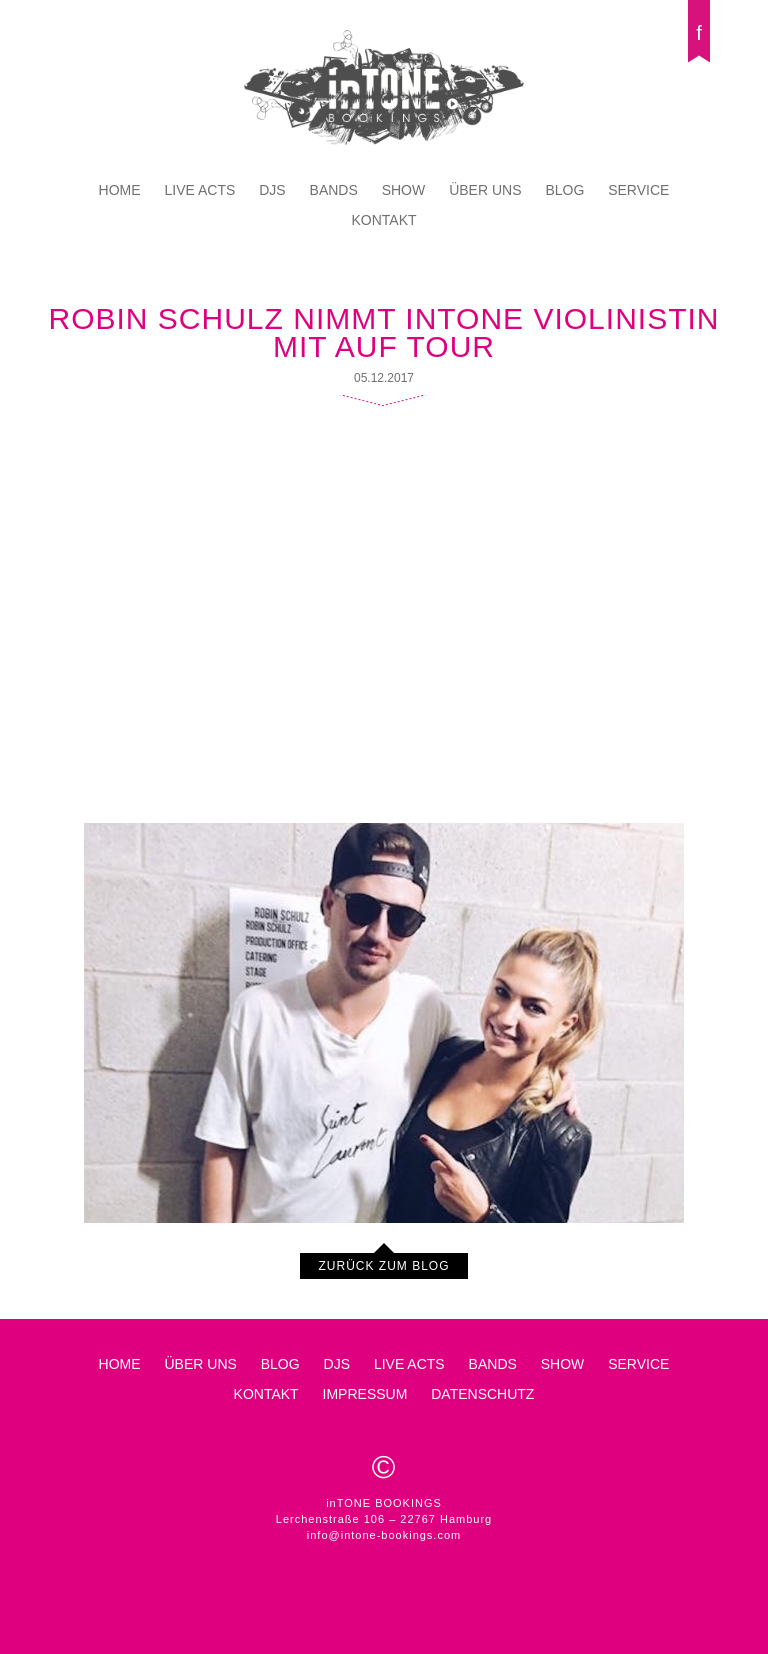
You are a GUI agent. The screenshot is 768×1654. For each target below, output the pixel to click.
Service (638, 190)
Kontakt (383, 220)
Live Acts (200, 190)
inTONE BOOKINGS (384, 87)
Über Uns (485, 190)
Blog (564, 190)
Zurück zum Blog (383, 1266)
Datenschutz (482, 1394)
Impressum (365, 1394)
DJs (272, 190)
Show (404, 190)
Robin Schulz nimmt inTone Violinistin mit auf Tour (384, 332)
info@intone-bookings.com (384, 1535)
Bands (334, 190)
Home (120, 190)
